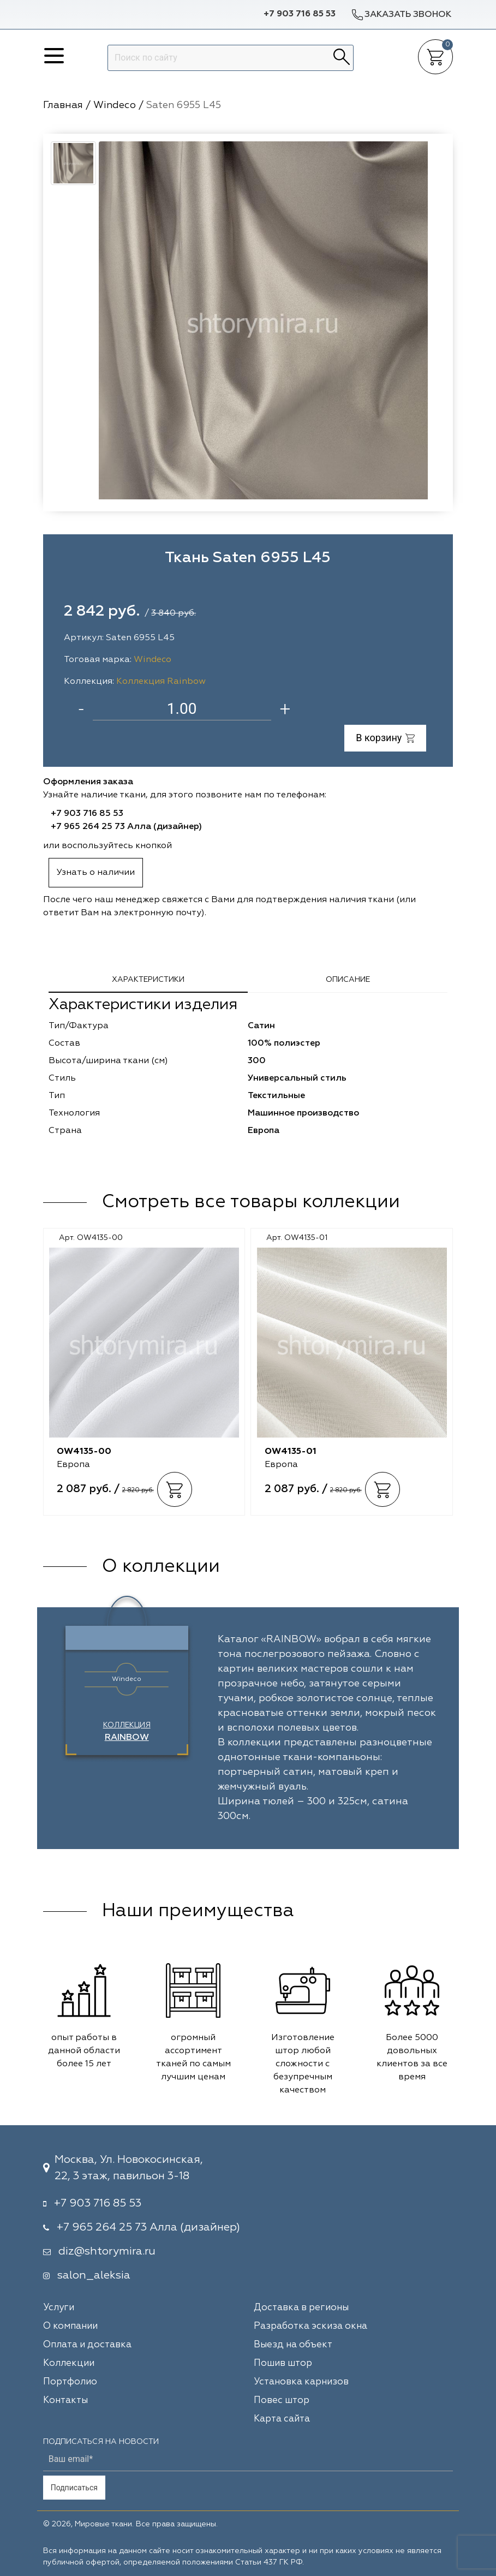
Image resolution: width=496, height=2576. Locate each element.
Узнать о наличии (96, 872)
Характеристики (148, 979)
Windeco (152, 659)
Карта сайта (282, 2419)
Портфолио (70, 2382)
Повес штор (281, 2400)
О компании (70, 2326)
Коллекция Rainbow (161, 681)
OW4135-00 (84, 1451)
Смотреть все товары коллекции (251, 1202)
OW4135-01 (290, 1451)
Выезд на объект (293, 2345)
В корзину (385, 737)
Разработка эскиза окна (310, 2326)
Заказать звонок (401, 14)
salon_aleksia (93, 2275)
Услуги (58, 2307)
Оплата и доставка (87, 2345)
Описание (348, 979)
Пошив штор (283, 2363)
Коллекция (127, 1731)
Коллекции (68, 2363)
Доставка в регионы (301, 2307)
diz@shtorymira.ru (107, 2251)
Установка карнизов (301, 2382)
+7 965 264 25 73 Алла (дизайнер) (126, 826)
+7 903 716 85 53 (300, 14)
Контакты (65, 2400)
